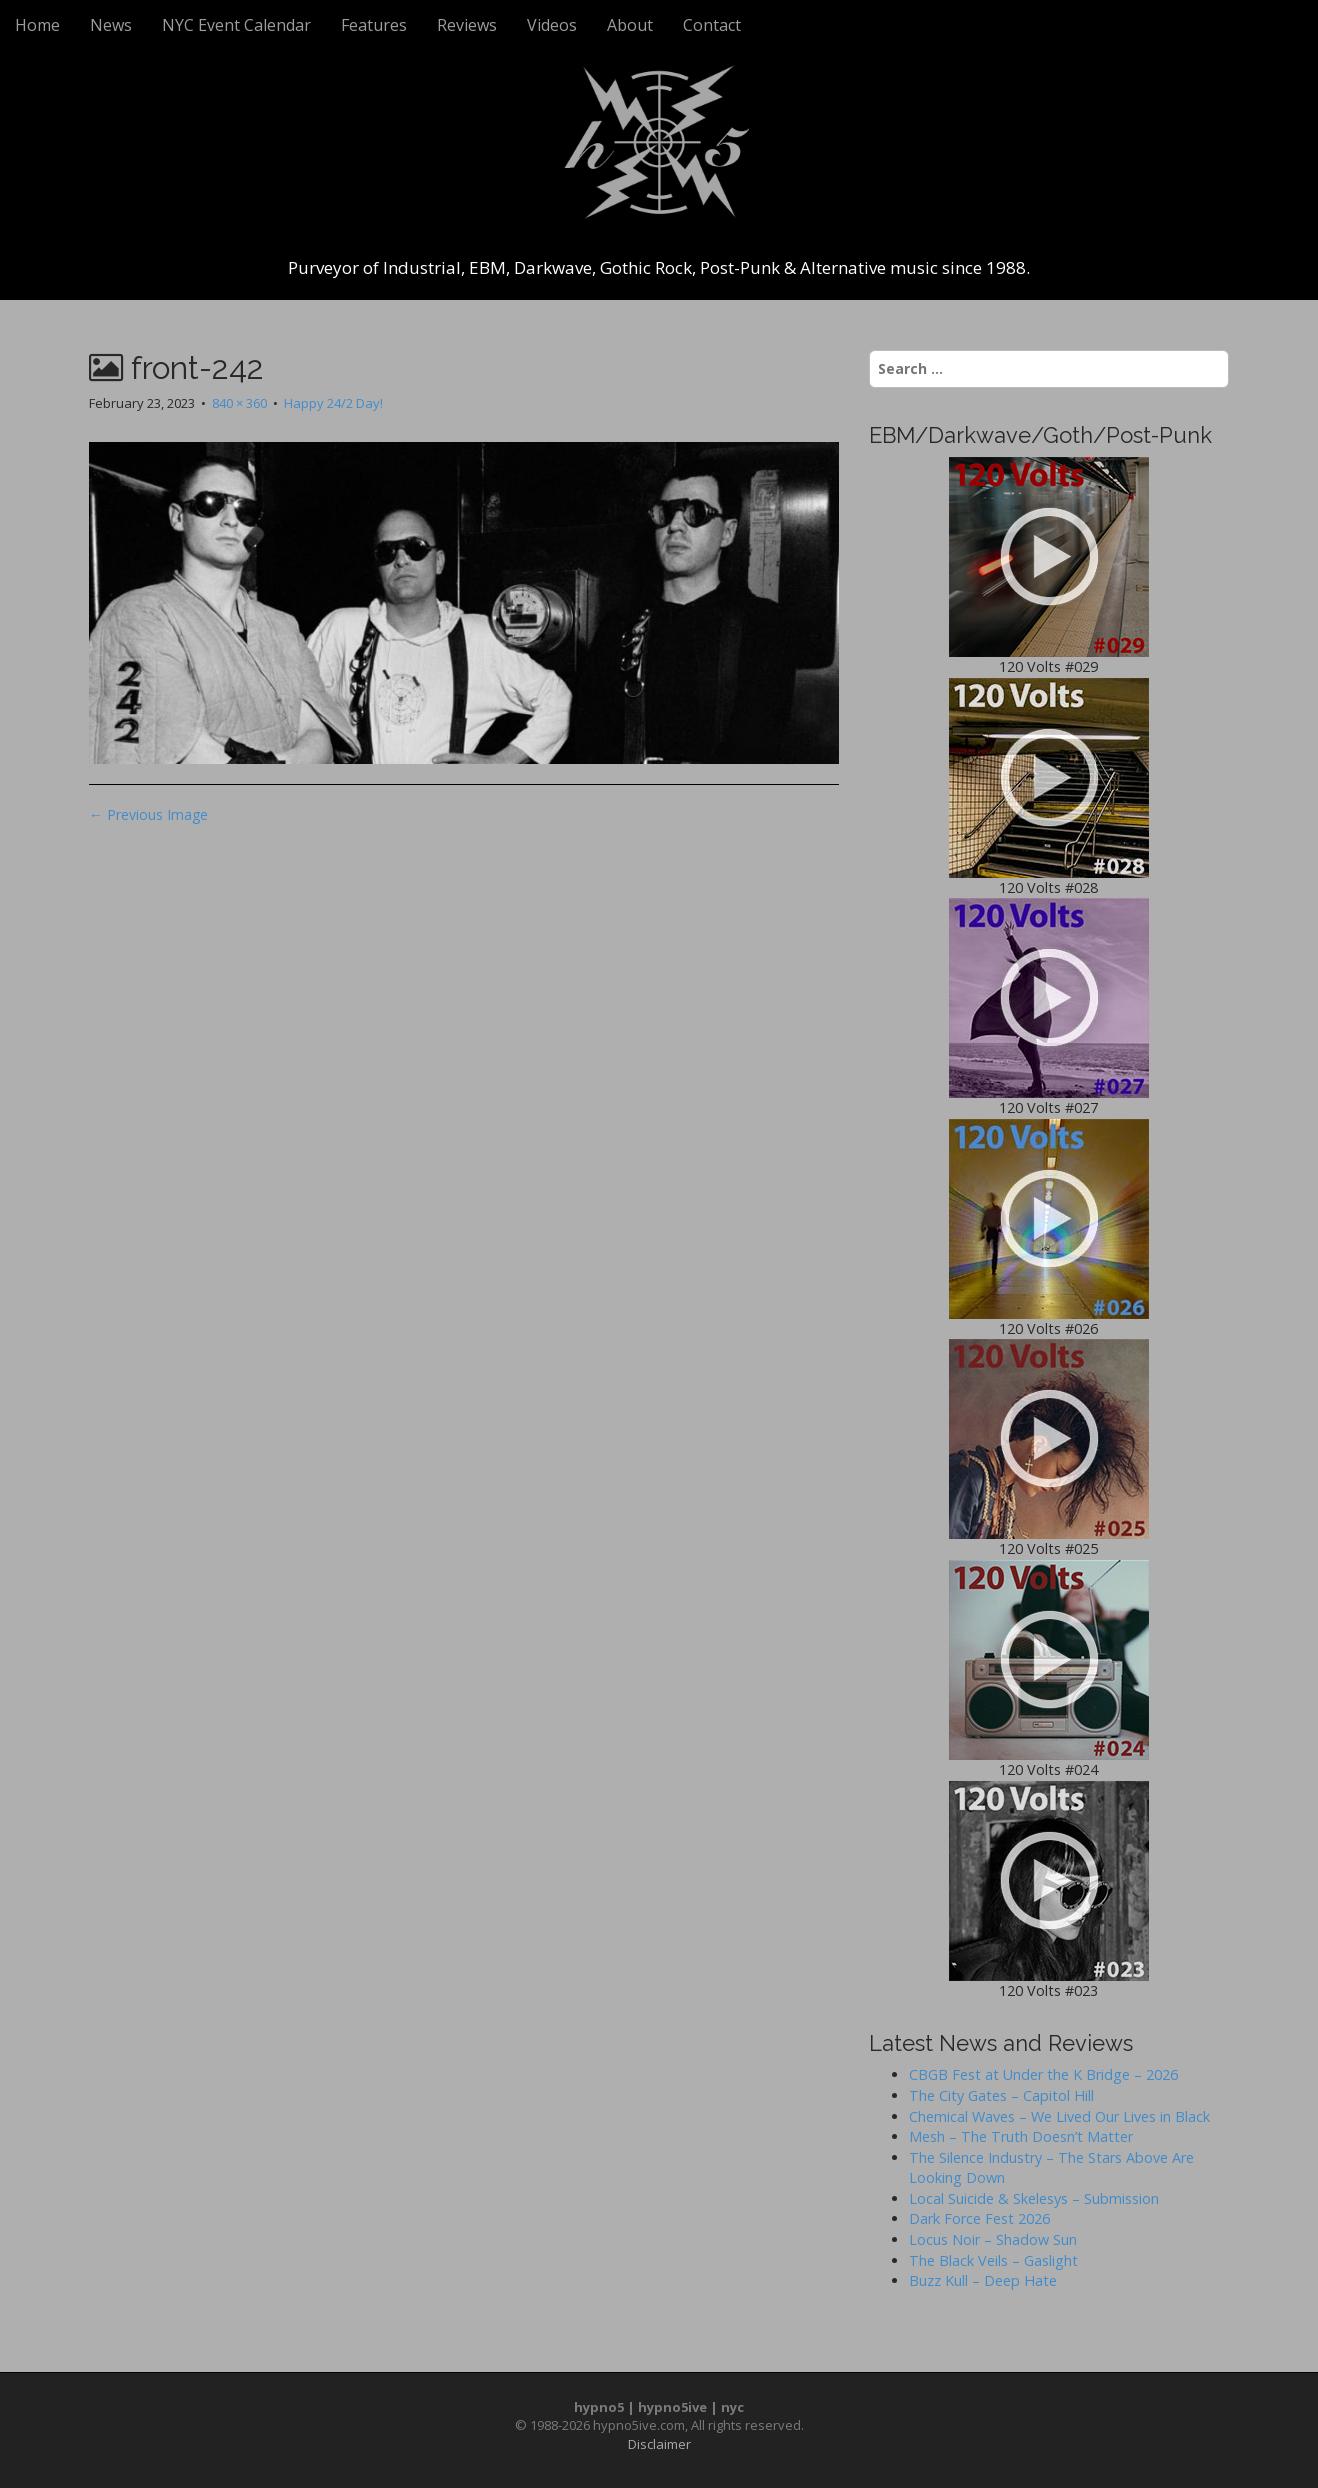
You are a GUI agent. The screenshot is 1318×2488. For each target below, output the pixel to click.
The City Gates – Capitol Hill (1001, 2095)
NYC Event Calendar (236, 25)
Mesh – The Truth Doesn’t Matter (1021, 2136)
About (630, 25)
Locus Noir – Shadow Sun (993, 2239)
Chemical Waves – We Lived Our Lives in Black (1059, 2116)
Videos (552, 25)
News (111, 25)
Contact (712, 25)
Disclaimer (659, 2444)
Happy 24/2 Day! (333, 403)
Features (374, 25)
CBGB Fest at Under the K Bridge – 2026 (1043, 2074)
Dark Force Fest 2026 (979, 2218)
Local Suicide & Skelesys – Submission (1034, 2198)
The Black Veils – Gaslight (993, 2260)
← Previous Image (148, 814)
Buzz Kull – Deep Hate (983, 2280)
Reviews (467, 25)
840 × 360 (239, 403)
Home (37, 25)
